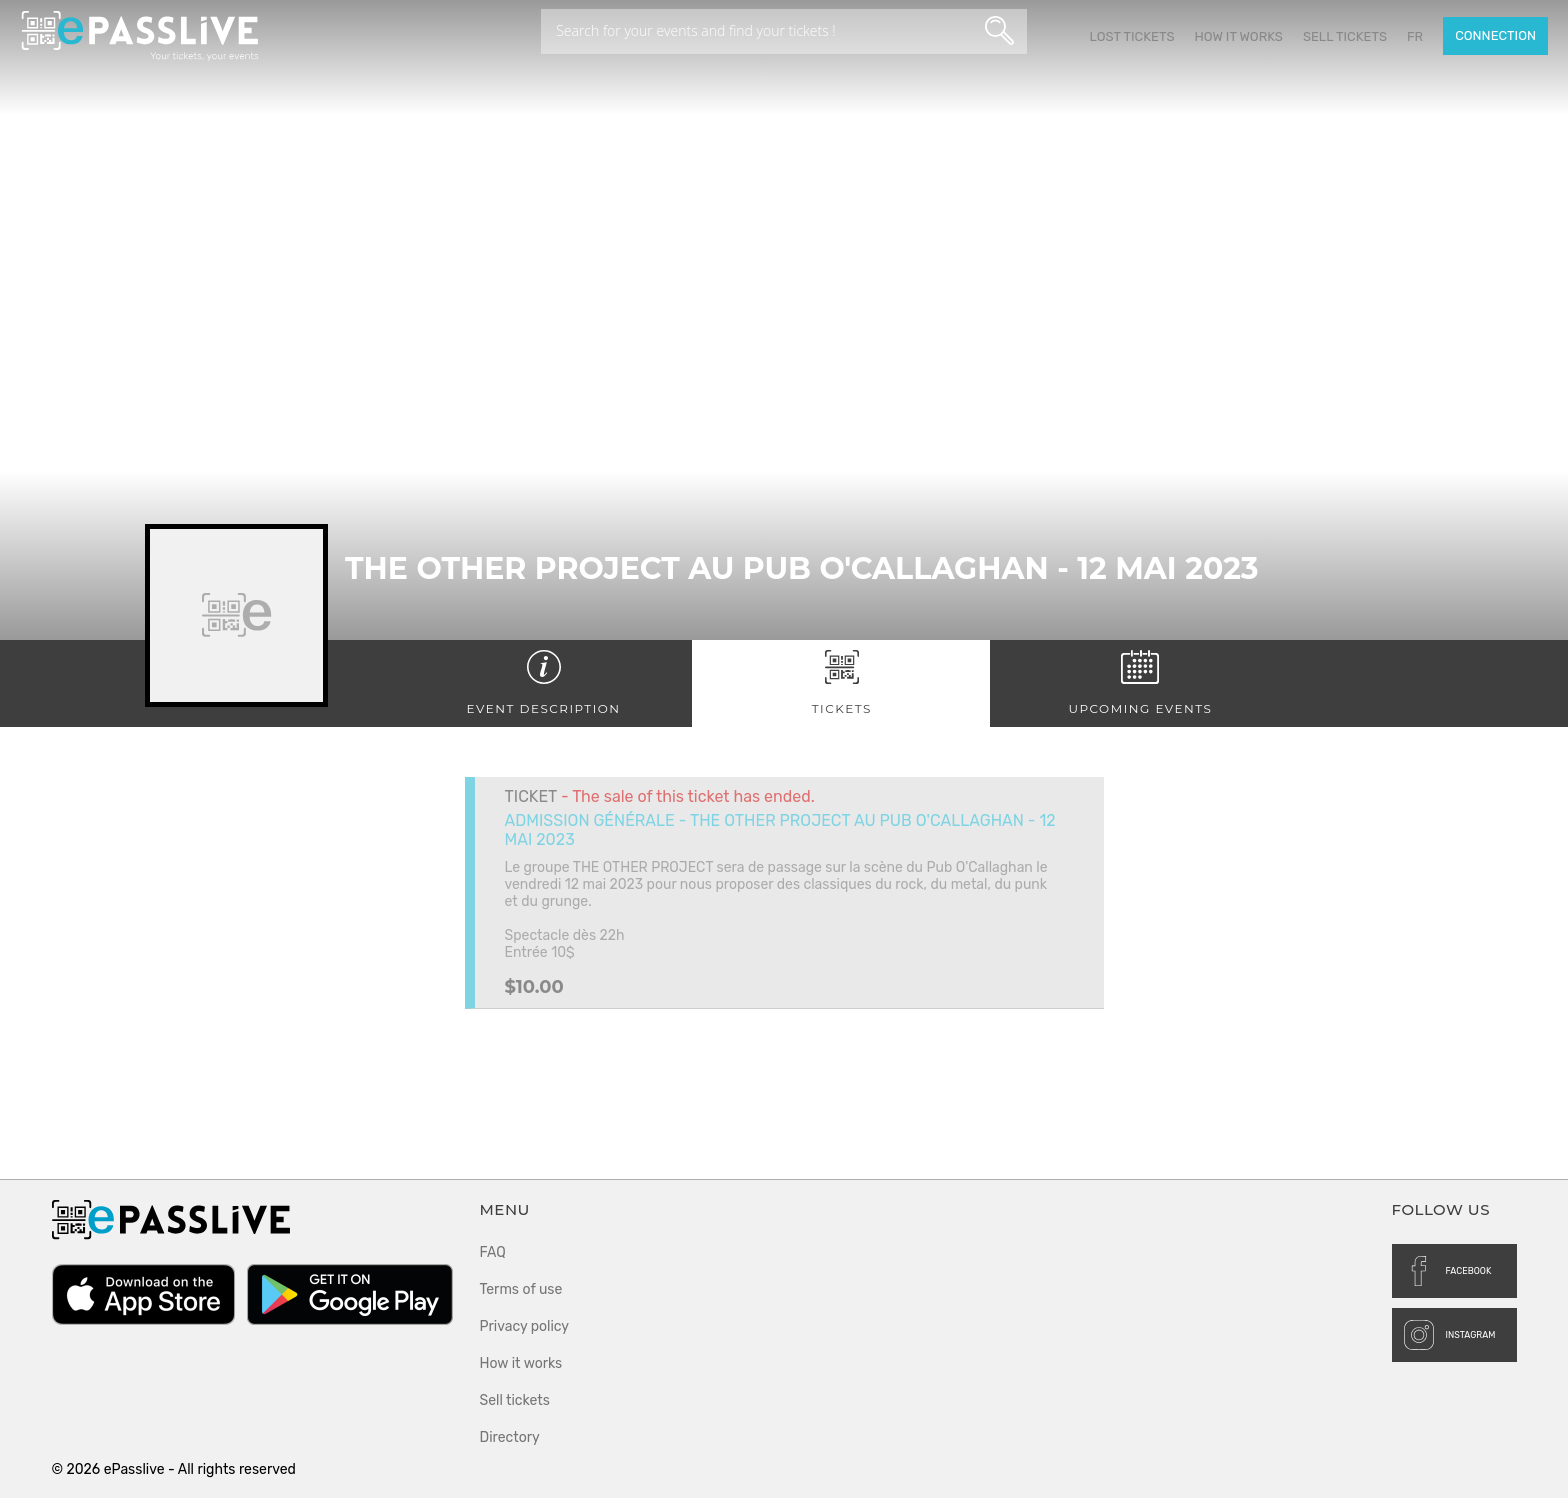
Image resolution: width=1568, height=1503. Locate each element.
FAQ (493, 1257)
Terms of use (521, 1294)
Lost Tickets (1131, 36)
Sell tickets (1345, 36)
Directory (510, 1442)
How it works (1238, 36)
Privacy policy (525, 1331)
